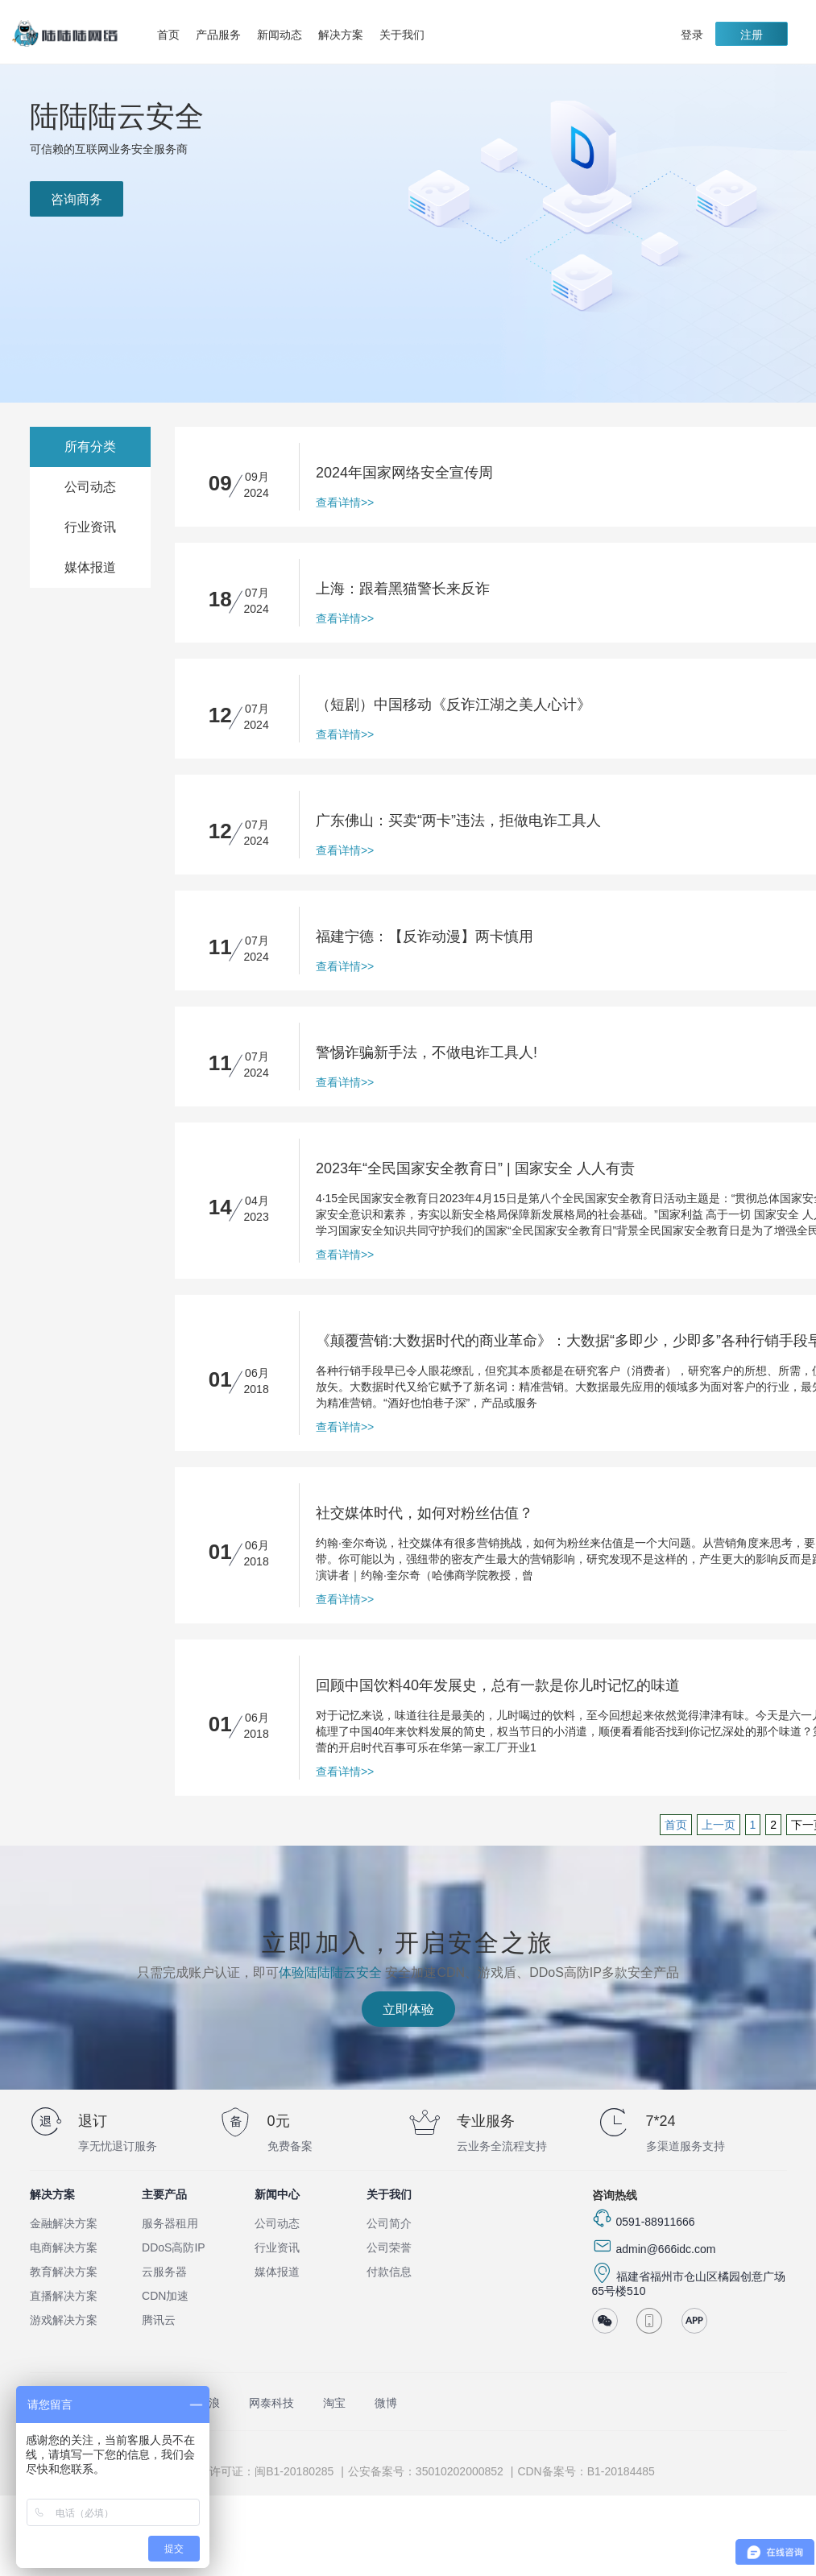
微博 (386, 2402)
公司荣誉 (389, 2247)
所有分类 (90, 446)
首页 (168, 34)
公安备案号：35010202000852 (425, 2471)
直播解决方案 (63, 2295)
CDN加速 (165, 2295)
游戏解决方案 (63, 2319)
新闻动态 (279, 34)
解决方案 (344, 34)
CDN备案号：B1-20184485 (585, 2471)
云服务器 (164, 2271)
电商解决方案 (63, 2247)
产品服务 (222, 34)
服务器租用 (170, 2223)
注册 (751, 34)
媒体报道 (90, 567)
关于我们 (406, 34)
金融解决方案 (63, 2223)
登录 (692, 34)
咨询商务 (76, 199)
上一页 (718, 1824)
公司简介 (389, 2223)
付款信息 (389, 2271)
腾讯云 (159, 2319)
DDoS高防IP (173, 2247)
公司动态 (90, 487)
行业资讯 (90, 527)
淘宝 (334, 2402)
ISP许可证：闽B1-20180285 (263, 2471)
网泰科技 (271, 2402)
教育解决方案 (63, 2271)
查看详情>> (345, 502)
